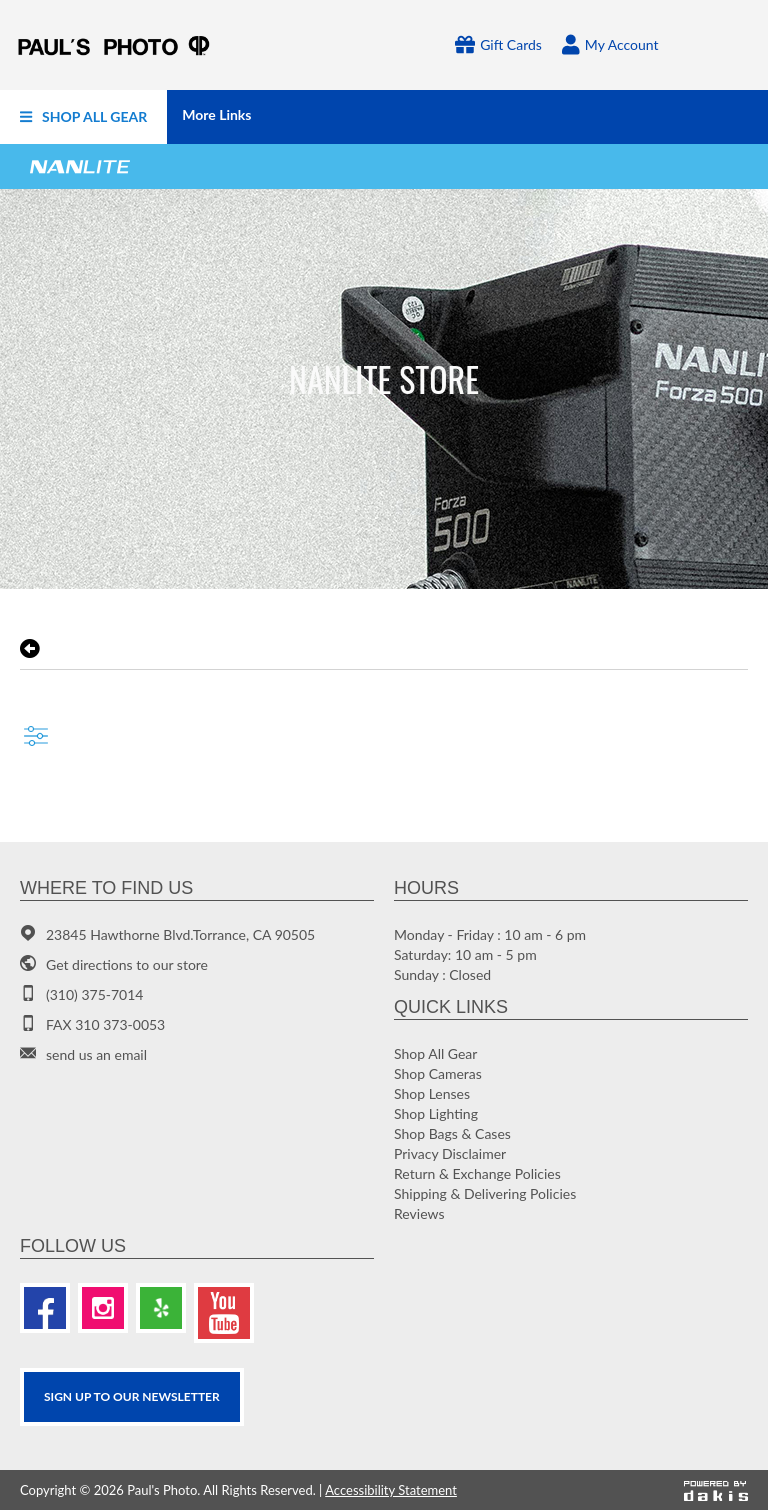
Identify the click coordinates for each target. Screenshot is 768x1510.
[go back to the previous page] (30, 649)
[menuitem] (83, 117)
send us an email (96, 1054)
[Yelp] (161, 1308)
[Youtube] (224, 1313)
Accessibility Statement (391, 1490)
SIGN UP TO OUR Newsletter (132, 1396)
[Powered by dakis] (716, 1490)
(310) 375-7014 (94, 994)
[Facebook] (45, 1308)
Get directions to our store (127, 964)
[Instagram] (103, 1308)
